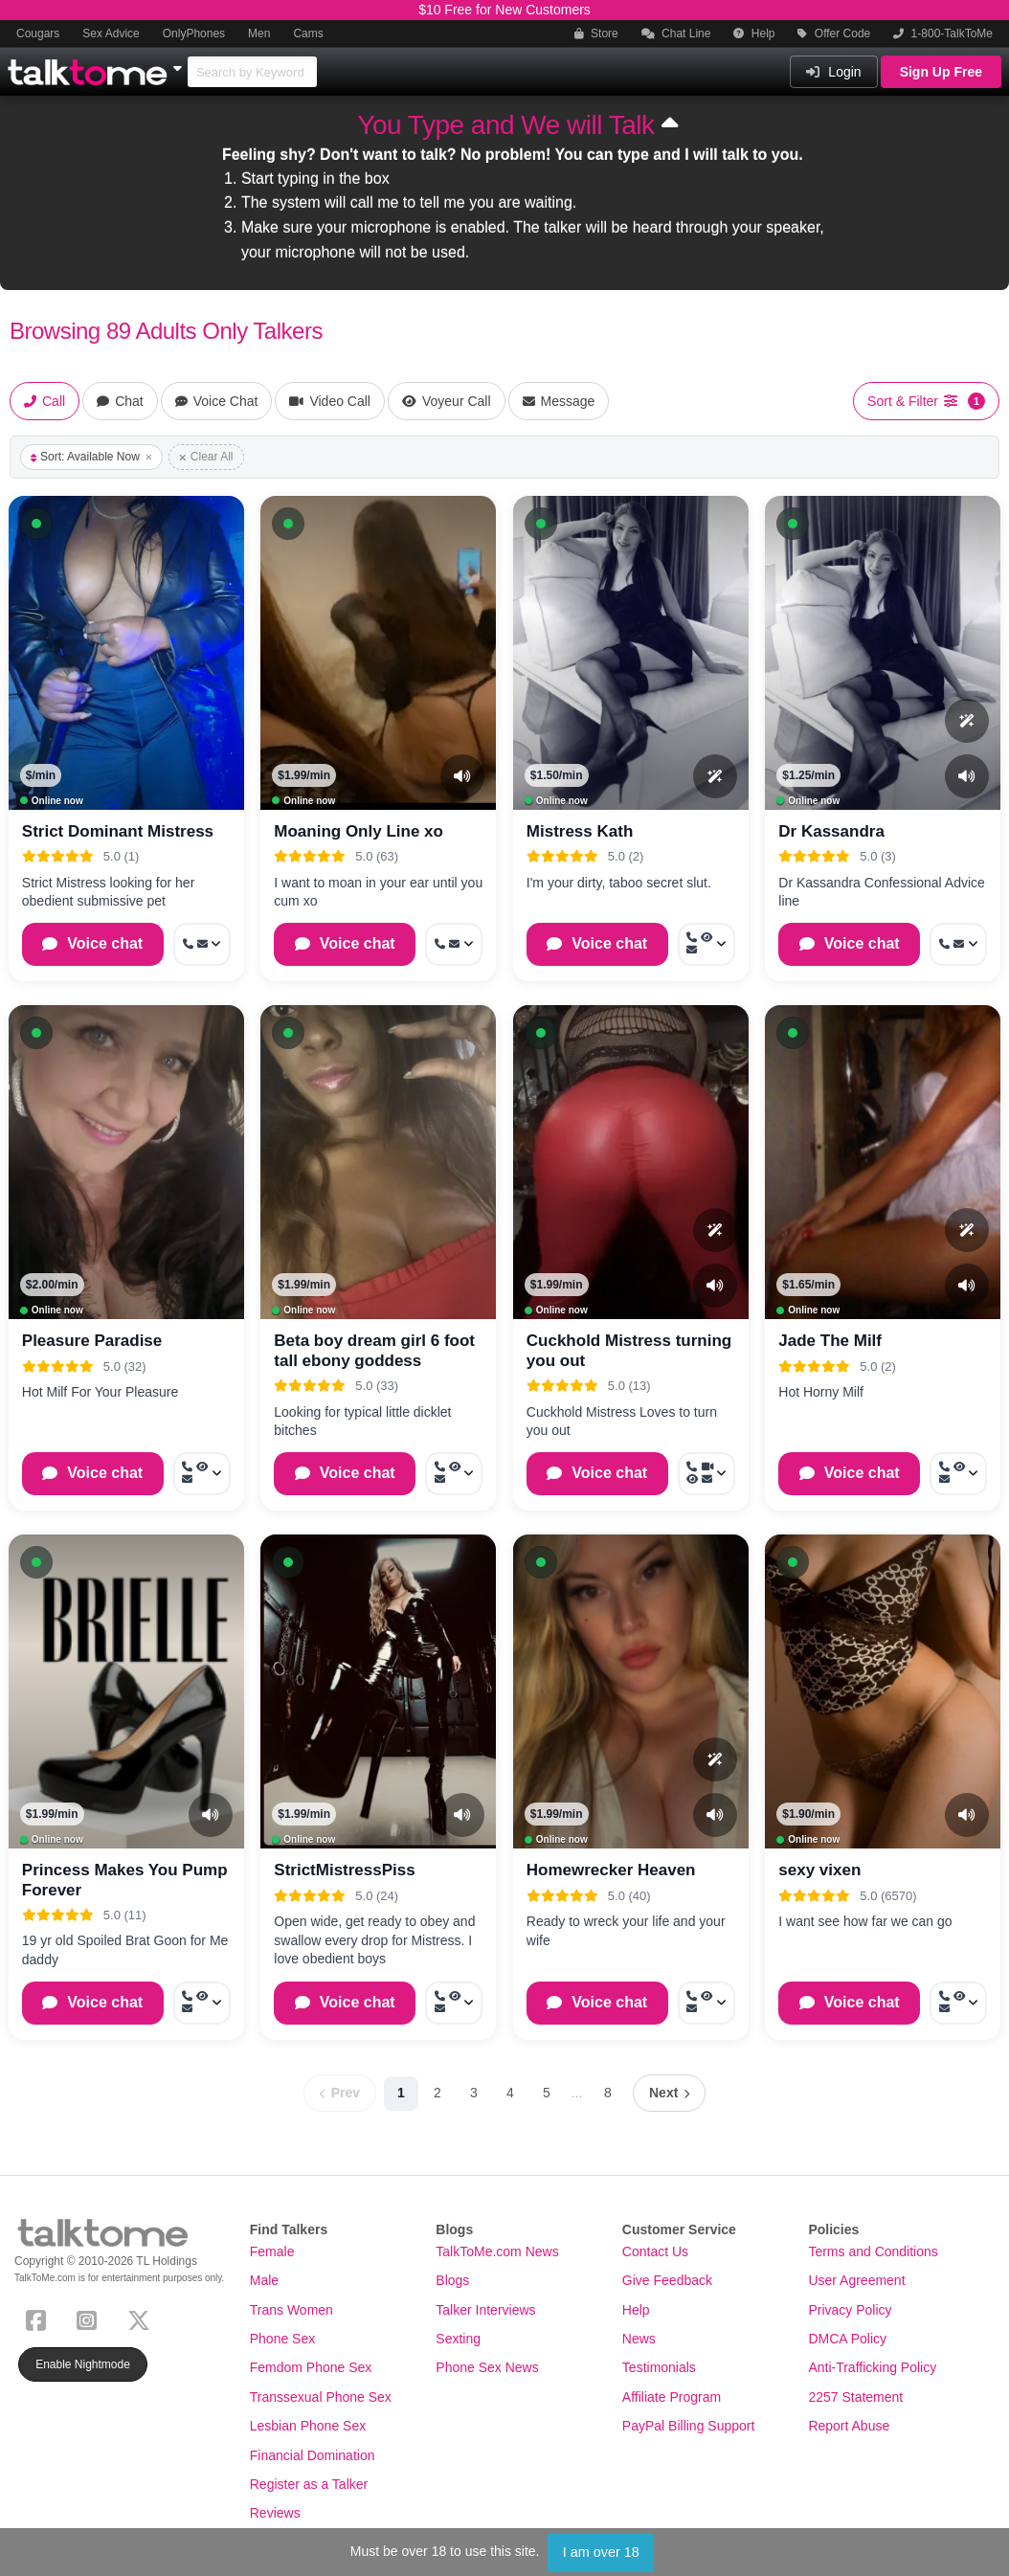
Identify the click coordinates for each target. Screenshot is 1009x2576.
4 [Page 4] (510, 2092)
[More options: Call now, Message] (202, 944)
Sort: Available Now (91, 456)
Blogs (452, 2280)
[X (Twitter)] (142, 2318)
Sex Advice (110, 33)
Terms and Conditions (872, 2251)
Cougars (37, 33)
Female (272, 2251)
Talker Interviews (485, 2310)
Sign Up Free (941, 71)
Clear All (206, 456)
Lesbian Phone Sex (308, 2425)
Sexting (458, 2338)
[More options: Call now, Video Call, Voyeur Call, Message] (706, 1473)
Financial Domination (312, 2455)
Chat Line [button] (676, 33)
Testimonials (659, 2367)
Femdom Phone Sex (311, 2367)
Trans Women (291, 2310)
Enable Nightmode (82, 2364)
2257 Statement (855, 2397)
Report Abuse (848, 2425)
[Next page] (669, 2093)
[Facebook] (39, 2318)
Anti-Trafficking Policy (872, 2367)
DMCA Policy (847, 2338)
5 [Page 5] (546, 2092)
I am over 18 (601, 2552)
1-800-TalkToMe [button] (943, 33)
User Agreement (856, 2280)
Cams (308, 33)
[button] (36, 523)
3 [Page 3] (474, 2092)
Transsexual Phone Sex (321, 2397)
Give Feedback (667, 2280)
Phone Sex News (487, 2367)
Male (264, 2280)
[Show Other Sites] (180, 63)
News (639, 2338)
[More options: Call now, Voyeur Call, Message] (706, 944)
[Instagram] (90, 2318)
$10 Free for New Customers (504, 9)
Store (596, 33)
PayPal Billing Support (688, 2425)
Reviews (275, 2512)
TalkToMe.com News (497, 2251)
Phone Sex (283, 2338)
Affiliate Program (671, 2397)
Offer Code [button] (833, 33)
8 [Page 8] (608, 2092)
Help (753, 33)
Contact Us (655, 2251)
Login (833, 71)
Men (259, 33)
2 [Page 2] (437, 2092)
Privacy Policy (849, 2310)
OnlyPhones (194, 33)
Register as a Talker (309, 2484)
